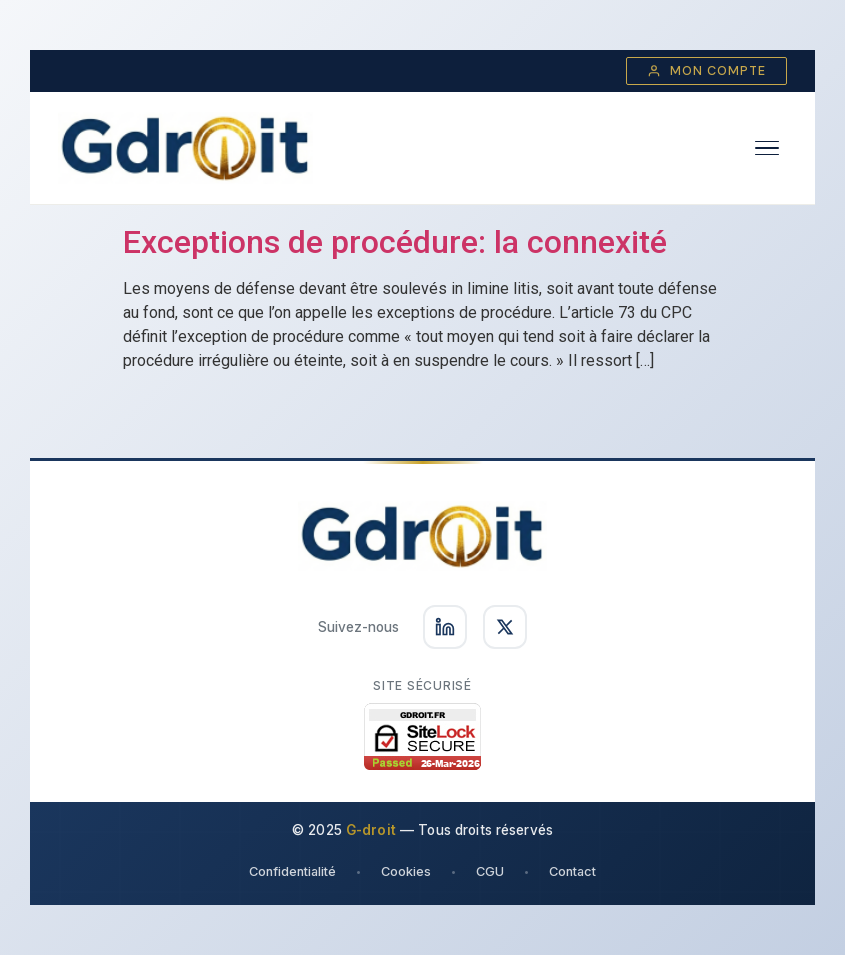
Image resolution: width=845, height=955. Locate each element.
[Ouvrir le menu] (767, 148)
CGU (490, 871)
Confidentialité (292, 871)
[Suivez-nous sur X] (505, 627)
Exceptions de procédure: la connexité (395, 242)
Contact (572, 871)
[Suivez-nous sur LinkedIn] (445, 627)
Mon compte (706, 71)
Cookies (406, 871)
